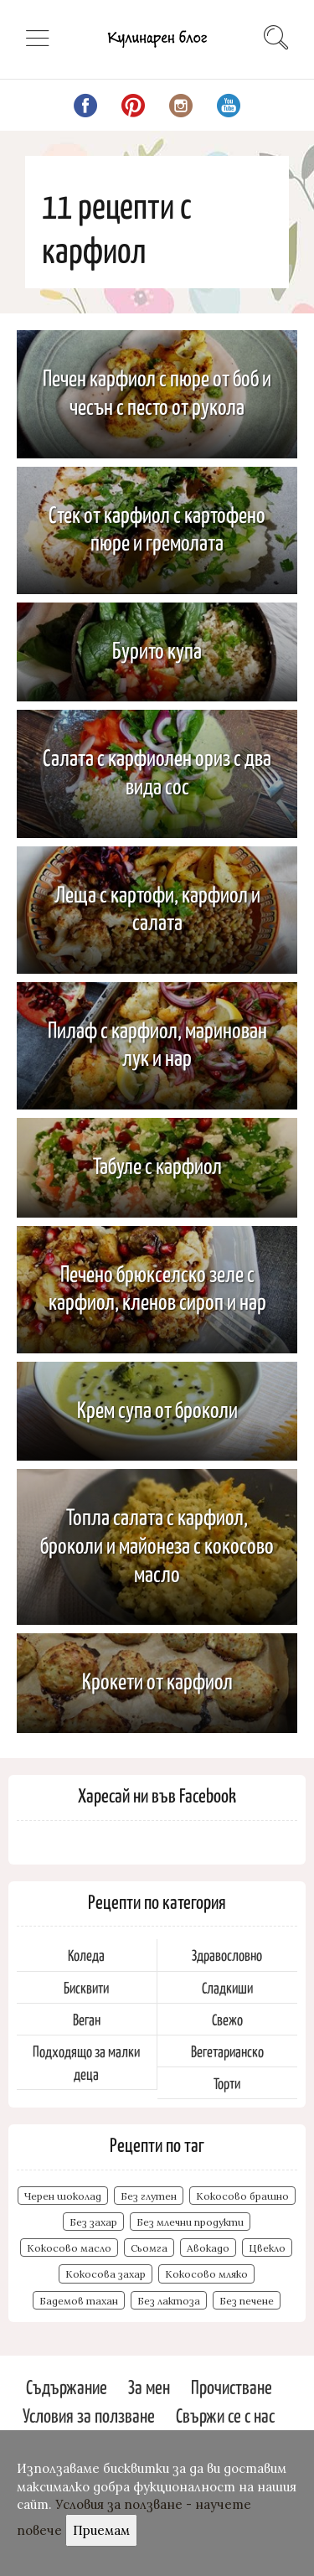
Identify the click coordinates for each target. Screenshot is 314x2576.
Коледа (86, 1954)
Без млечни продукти (190, 2222)
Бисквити (86, 1987)
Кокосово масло (69, 2248)
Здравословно (227, 1954)
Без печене (246, 2300)
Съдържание (66, 2386)
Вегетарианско (227, 2051)
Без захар (93, 2222)
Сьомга (149, 2248)
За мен (149, 2386)
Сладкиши (227, 1987)
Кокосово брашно (242, 2196)
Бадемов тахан (78, 2300)
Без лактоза (168, 2300)
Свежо (227, 2019)
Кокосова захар (105, 2274)
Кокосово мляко (206, 2274)
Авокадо (208, 2248)
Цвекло (267, 2248)
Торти (227, 2082)
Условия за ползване (89, 2415)
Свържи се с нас (225, 2415)
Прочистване (231, 2386)
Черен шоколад (62, 2196)
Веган (86, 2019)
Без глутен (149, 2196)
